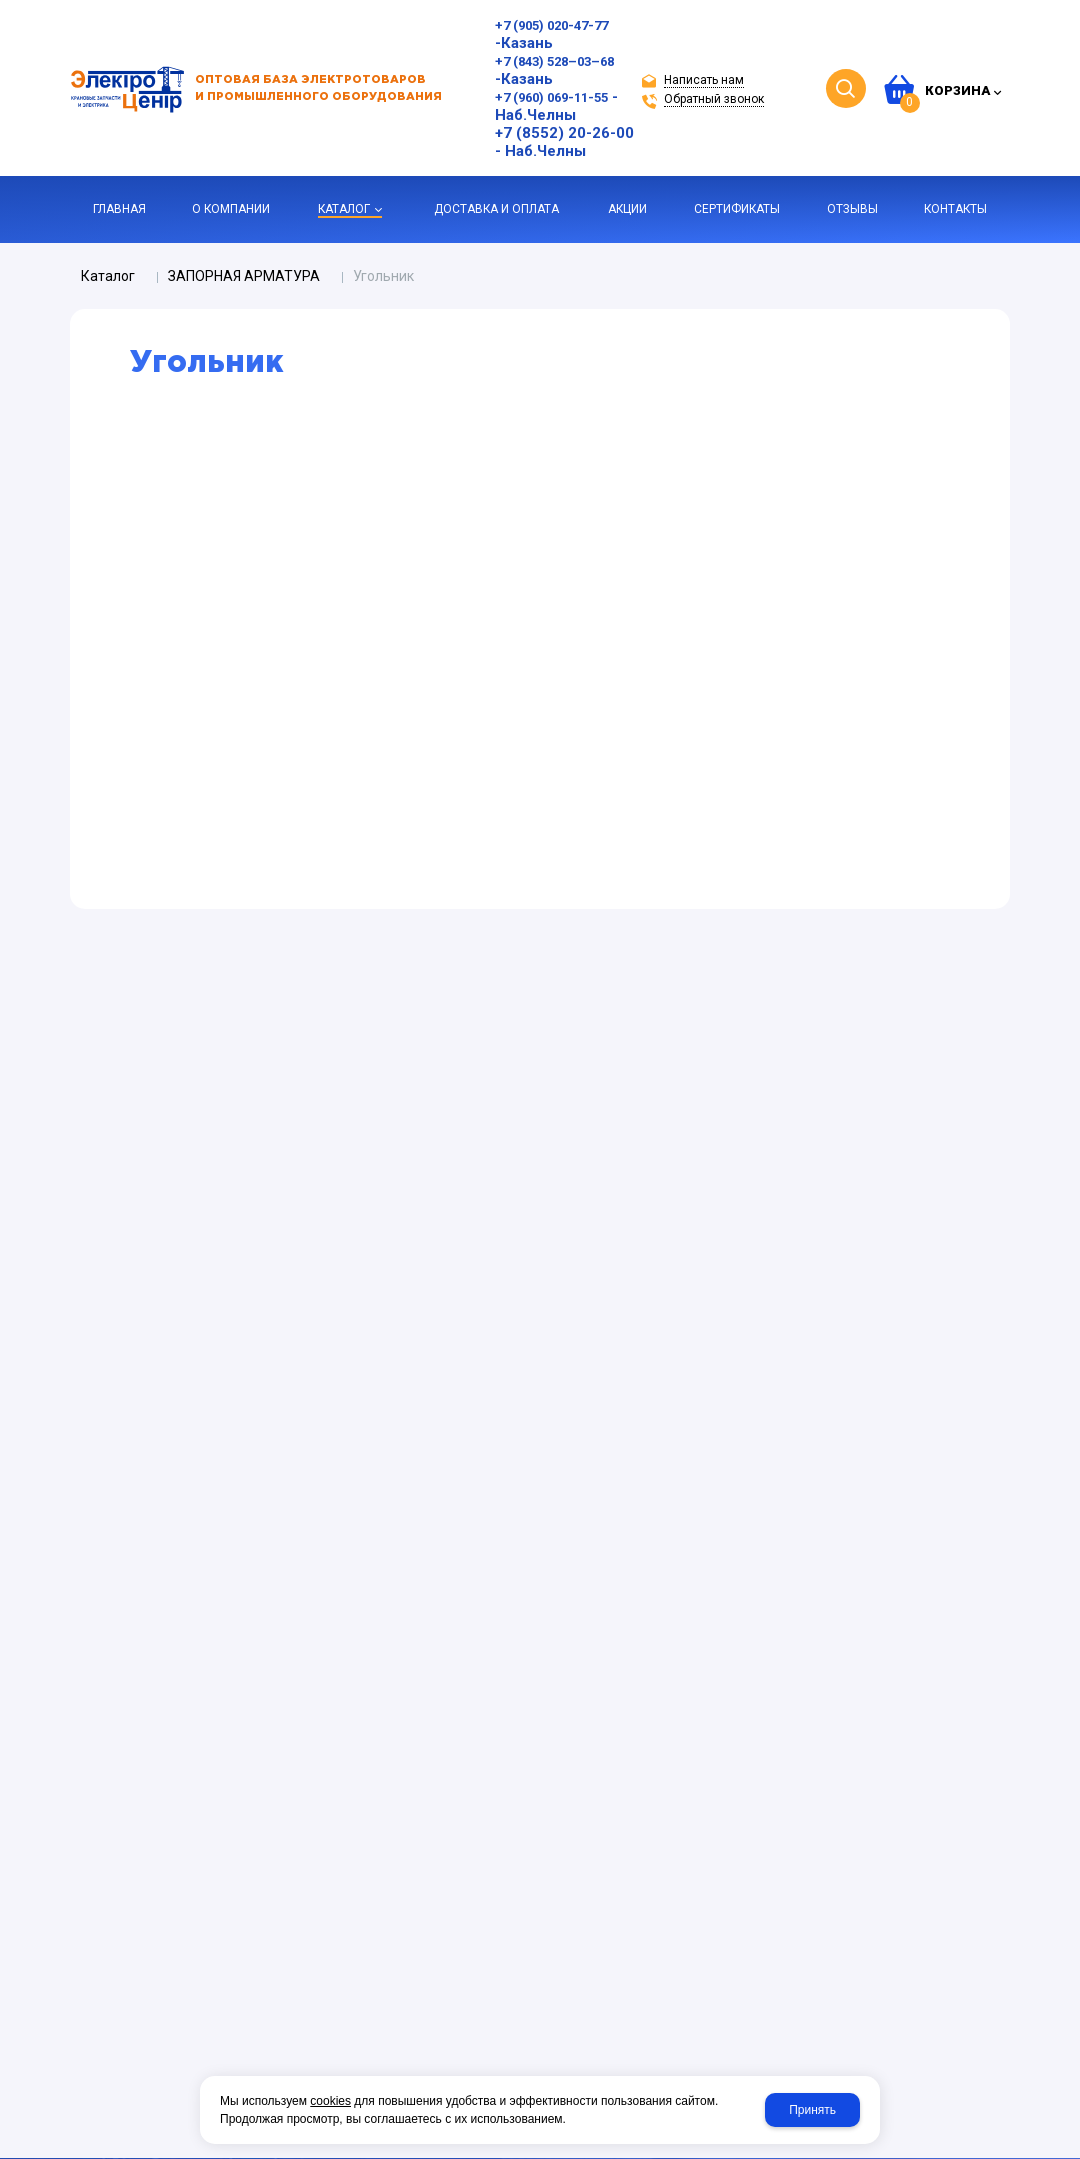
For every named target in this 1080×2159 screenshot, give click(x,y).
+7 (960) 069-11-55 (551, 97)
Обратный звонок (714, 99)
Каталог (108, 276)
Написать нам (704, 80)
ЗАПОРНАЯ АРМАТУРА (244, 276)
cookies (330, 2101)
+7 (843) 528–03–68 (554, 61)
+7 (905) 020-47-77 (551, 25)
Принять (812, 2110)
